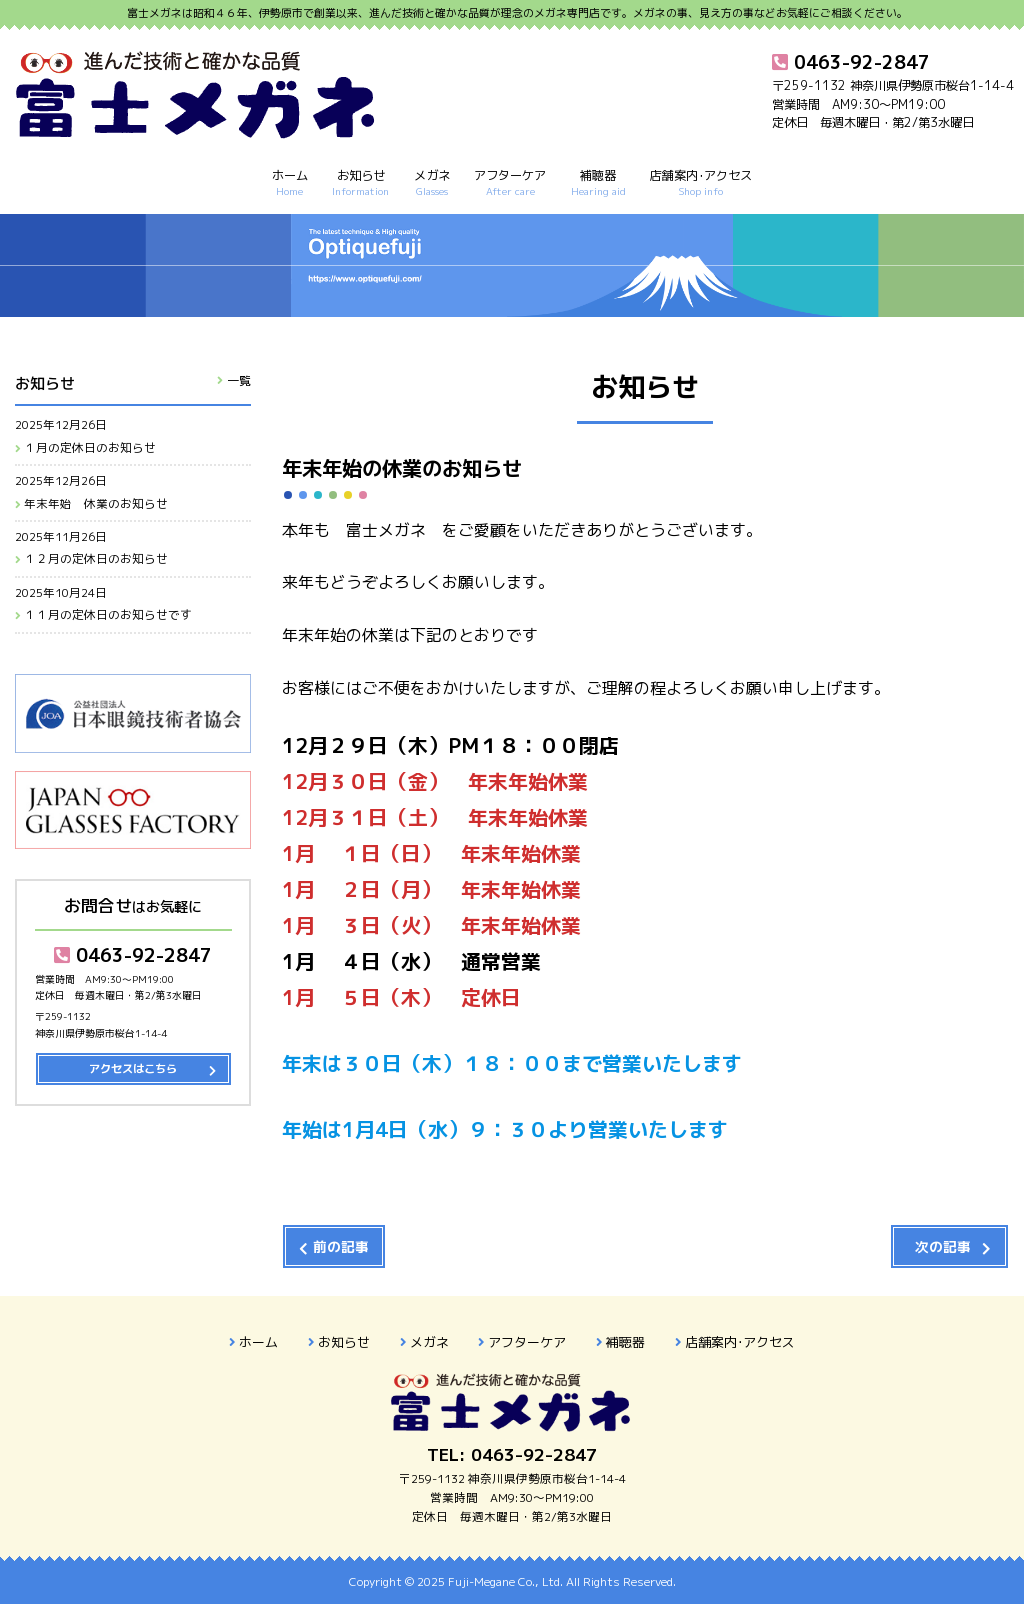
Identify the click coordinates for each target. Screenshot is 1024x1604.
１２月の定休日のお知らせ (96, 559)
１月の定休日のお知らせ (90, 448)
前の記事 (341, 1246)
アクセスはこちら (133, 1069)
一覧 (239, 380)
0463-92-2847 (133, 955)
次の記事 (943, 1246)
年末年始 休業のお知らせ (96, 504)
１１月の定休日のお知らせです (108, 615)
